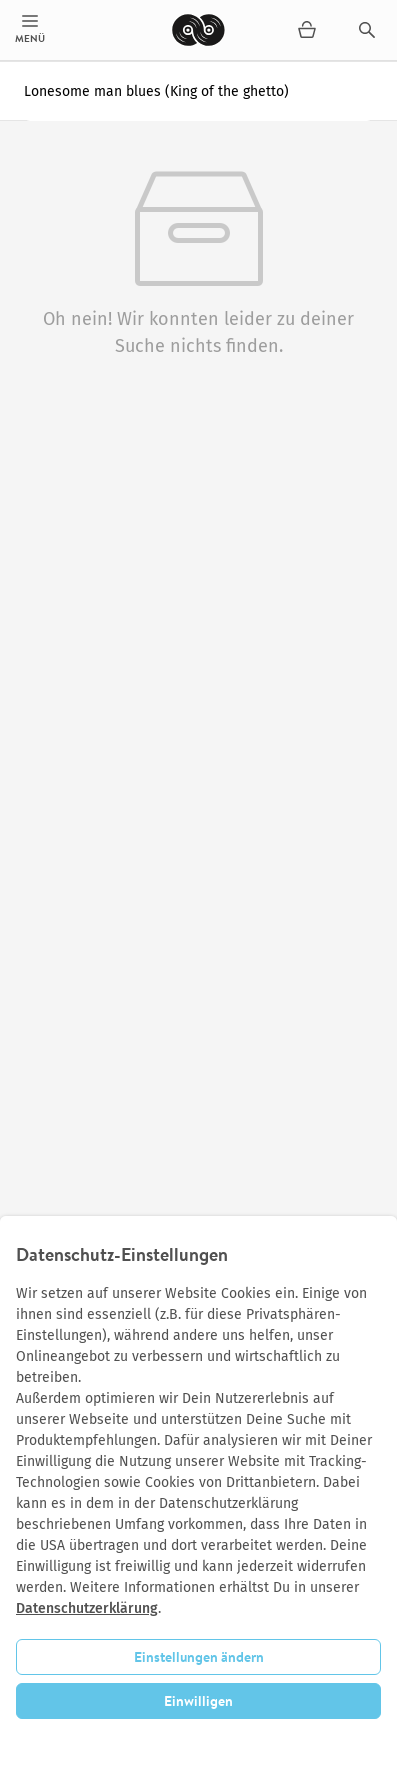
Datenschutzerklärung (87, 1608)
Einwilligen (198, 1701)
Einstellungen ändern (199, 1657)
